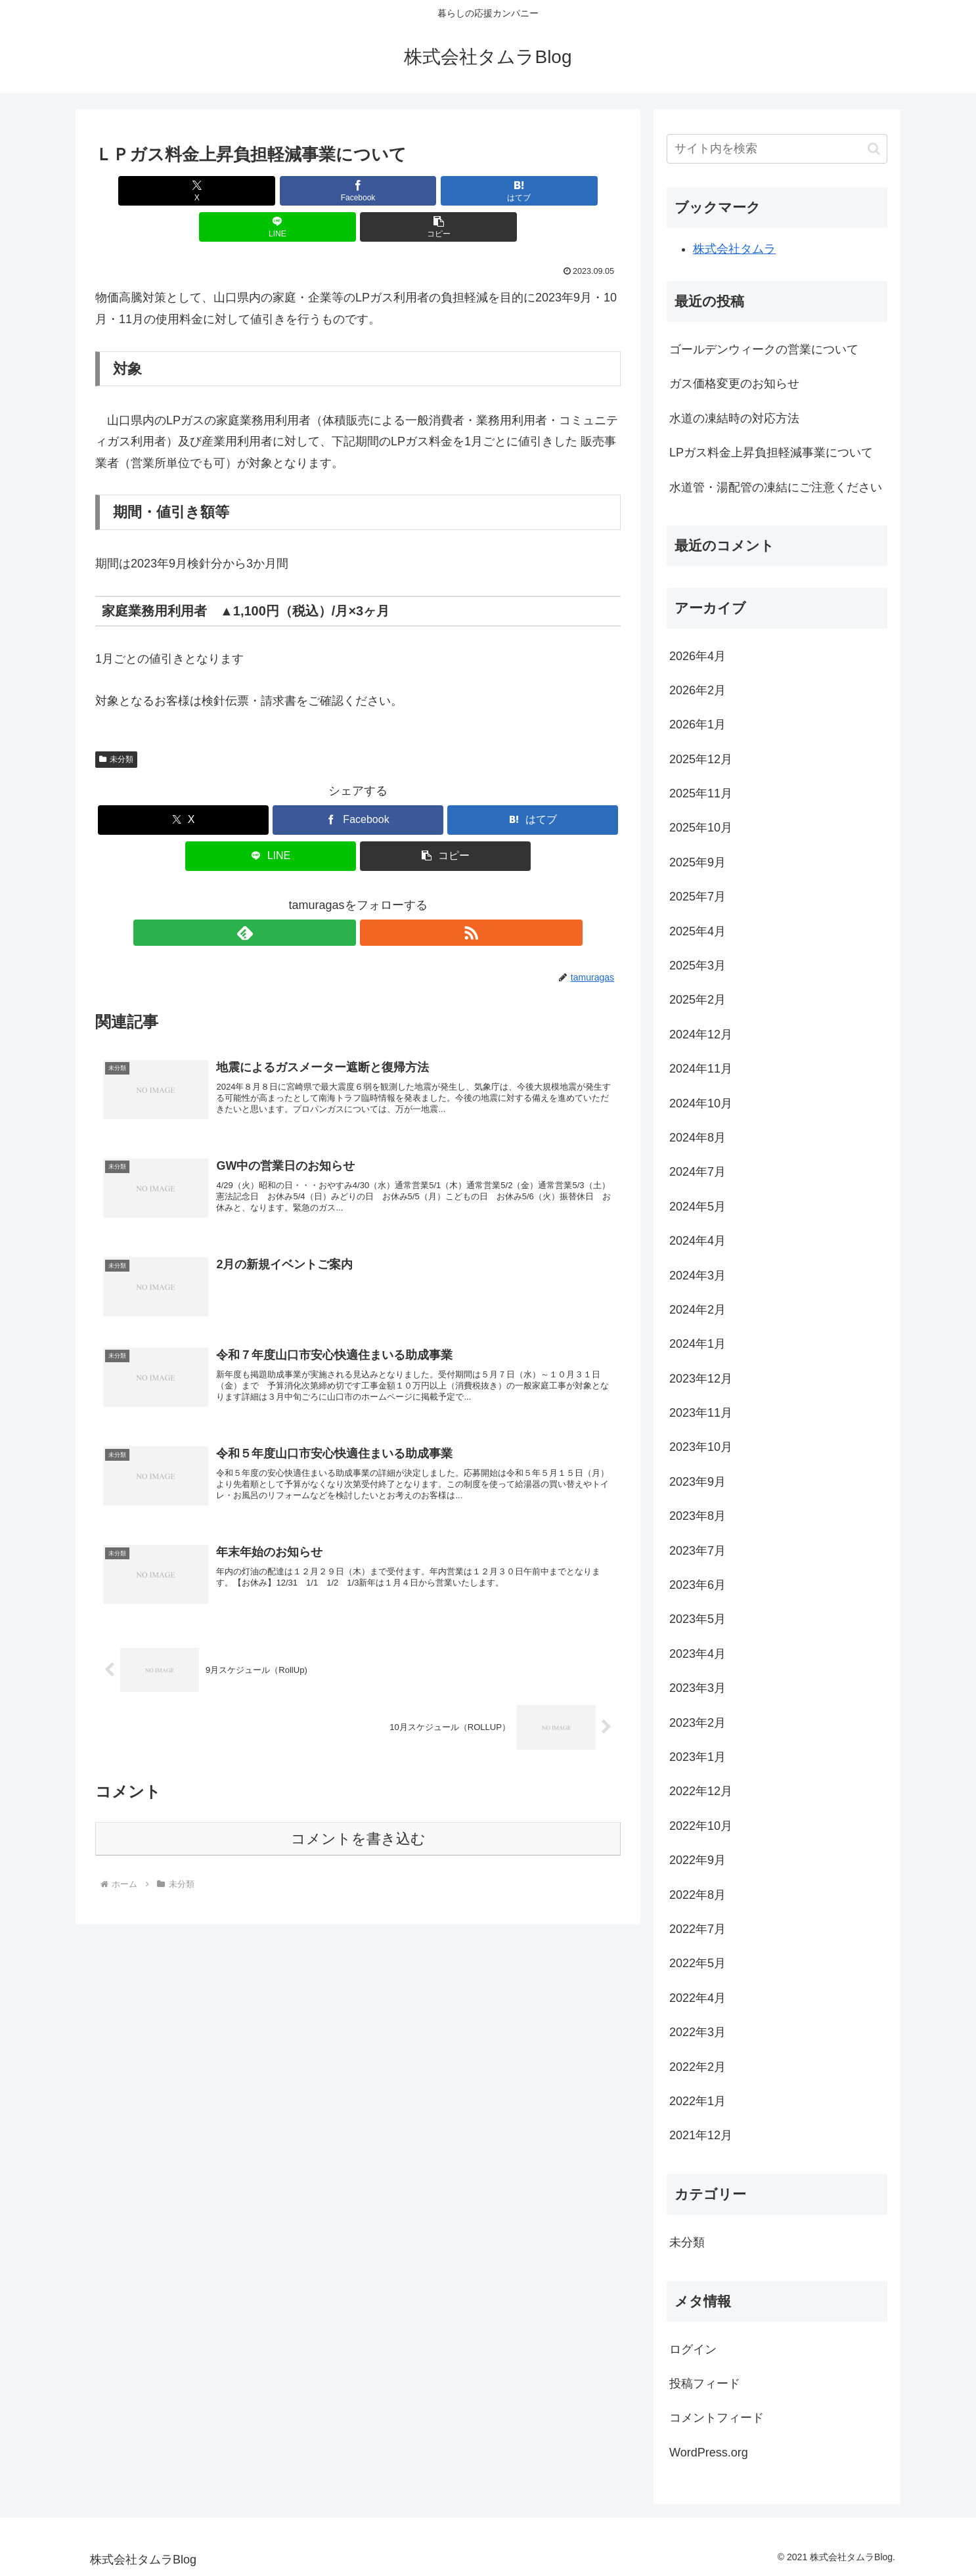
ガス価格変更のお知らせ (734, 383)
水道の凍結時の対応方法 (734, 418)
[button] (535, 191)
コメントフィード (716, 2417)
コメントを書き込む (358, 1824)
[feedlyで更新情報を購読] (343, 896)
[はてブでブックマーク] (358, 191)
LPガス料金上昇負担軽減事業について (771, 452)
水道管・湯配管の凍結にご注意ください (775, 487)
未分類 (116, 723)
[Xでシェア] (181, 191)
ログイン (693, 2349)
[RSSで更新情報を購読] (373, 896)
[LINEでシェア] (446, 191)
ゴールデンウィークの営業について (763, 349)
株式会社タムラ (734, 248)
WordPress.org (708, 2452)
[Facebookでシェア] (270, 191)
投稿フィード (704, 2383)
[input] (777, 149)
